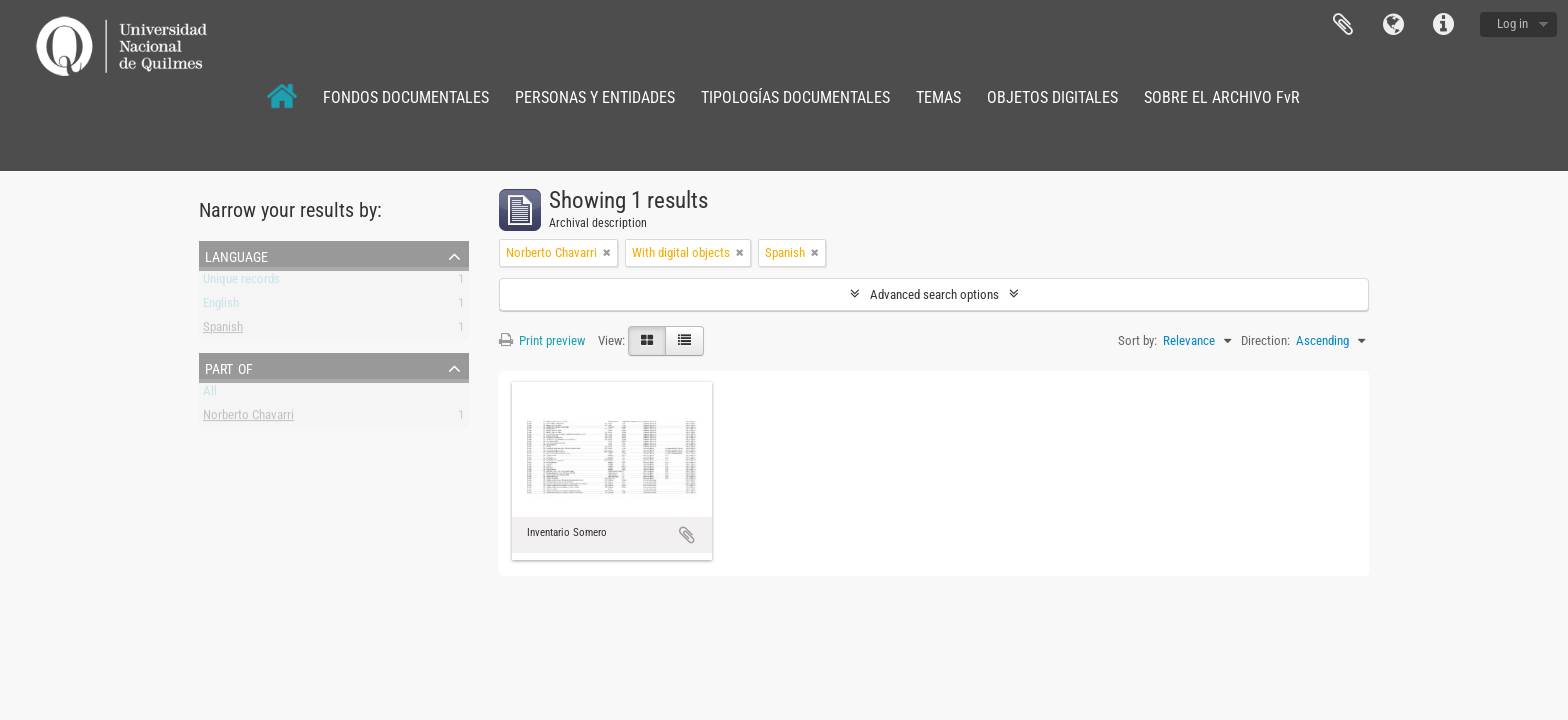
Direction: (1265, 340)
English (221, 306)
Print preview (542, 340)
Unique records (241, 282)
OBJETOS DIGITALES (1052, 97)
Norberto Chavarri (248, 418)
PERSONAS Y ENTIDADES (595, 97)
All (210, 394)
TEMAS (938, 97)
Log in (1512, 23)
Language (1393, 25)
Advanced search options (934, 294)
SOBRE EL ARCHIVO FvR (1222, 97)
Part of (229, 367)
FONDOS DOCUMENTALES (406, 97)
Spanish (223, 330)
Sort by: (1137, 340)
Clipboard (1343, 25)
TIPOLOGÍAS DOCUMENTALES (795, 97)
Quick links (1443, 25)
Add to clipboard (687, 535)
